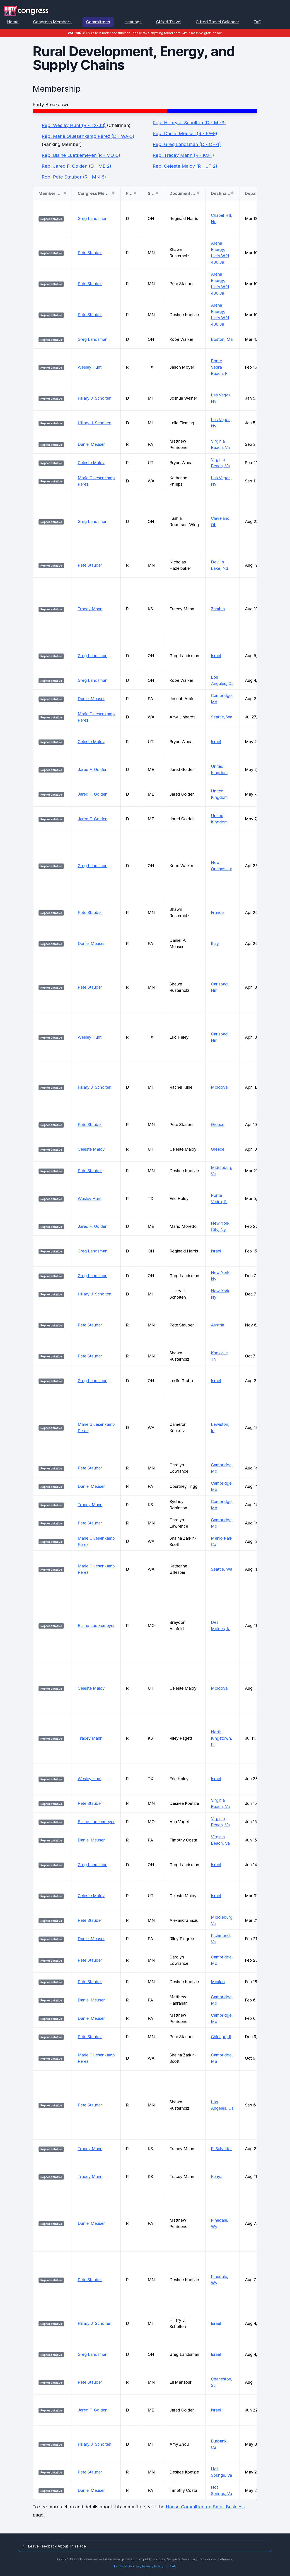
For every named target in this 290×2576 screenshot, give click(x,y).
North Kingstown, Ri (221, 1738)
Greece (217, 1124)
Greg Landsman (92, 218)
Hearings (133, 21)
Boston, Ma (222, 339)
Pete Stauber (90, 252)
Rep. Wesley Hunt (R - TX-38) (74, 125)
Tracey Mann (90, 608)
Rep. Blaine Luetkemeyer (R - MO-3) (81, 155)
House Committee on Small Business (205, 2506)
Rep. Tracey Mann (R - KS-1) (183, 155)
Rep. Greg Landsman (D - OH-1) (187, 144)
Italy (215, 943)
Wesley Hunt (90, 367)
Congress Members (52, 21)
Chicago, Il (221, 2036)
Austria (217, 1325)
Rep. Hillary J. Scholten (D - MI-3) (189, 122)
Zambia (218, 608)
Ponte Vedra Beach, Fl (219, 367)
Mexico (218, 1981)
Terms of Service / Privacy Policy (138, 2566)
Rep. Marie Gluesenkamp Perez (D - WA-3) (88, 136)
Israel (216, 655)
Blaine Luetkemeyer (96, 1625)
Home (13, 21)
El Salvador (221, 2148)
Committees (98, 21)
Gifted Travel (168, 21)
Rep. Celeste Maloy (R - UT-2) (185, 166)
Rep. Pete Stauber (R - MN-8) (74, 177)
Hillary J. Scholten (94, 398)
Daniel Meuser (91, 444)
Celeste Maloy (91, 462)
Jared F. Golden (92, 769)
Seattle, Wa (221, 717)
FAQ (257, 21)
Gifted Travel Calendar (217, 21)
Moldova (219, 1087)
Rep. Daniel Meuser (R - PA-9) (185, 133)
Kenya (216, 2176)
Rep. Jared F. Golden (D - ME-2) (76, 166)
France (217, 912)
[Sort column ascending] (65, 193)
